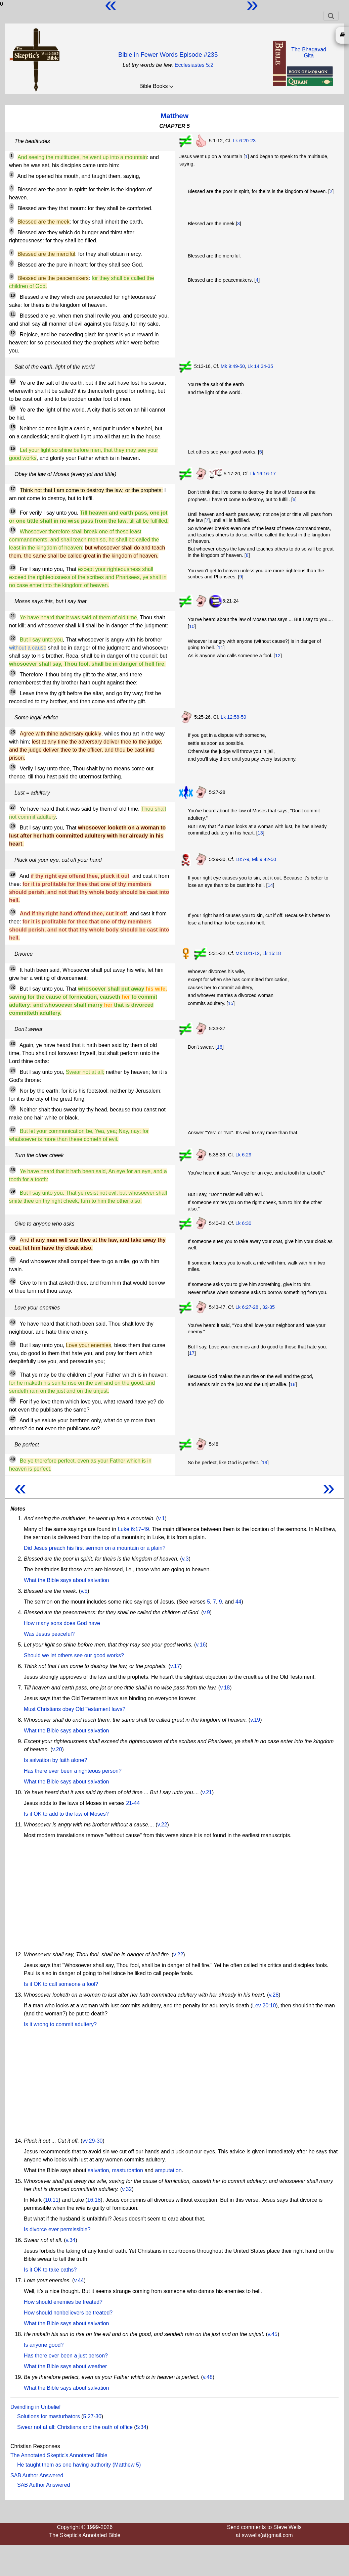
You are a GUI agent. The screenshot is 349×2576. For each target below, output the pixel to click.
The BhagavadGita (308, 52)
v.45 (272, 2334)
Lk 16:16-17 (263, 473)
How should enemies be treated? (63, 2302)
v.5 (84, 1591)
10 (12, 295)
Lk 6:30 (243, 1223)
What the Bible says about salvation (66, 1580)
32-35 (268, 1307)
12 (12, 333)
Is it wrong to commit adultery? (60, 2024)
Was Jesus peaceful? (49, 1634)
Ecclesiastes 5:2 (194, 65)
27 (12, 807)
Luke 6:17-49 (133, 1529)
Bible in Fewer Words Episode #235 (168, 54)
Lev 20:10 (264, 2005)
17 (12, 488)
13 (12, 381)
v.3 (185, 1559)
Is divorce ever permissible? (57, 2229)
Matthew (174, 116)
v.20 (57, 1749)
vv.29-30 (92, 2141)
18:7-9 (242, 859)
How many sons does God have (62, 1623)
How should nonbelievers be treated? (68, 2313)
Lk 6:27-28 (246, 1307)
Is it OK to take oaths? (50, 2270)
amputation (168, 2170)
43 (12, 1322)
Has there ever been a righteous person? (73, 1771)
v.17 (175, 1666)
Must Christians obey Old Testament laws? (74, 1709)
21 (12, 616)
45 (12, 1373)
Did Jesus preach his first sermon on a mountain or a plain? (95, 1548)
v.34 (71, 2240)
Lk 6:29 (243, 1154)
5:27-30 (92, 2416)
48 (12, 1459)
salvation (98, 2170)
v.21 (207, 1792)
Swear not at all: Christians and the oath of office (75, 2427)
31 (12, 968)
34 (12, 1070)
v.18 (225, 1687)
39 (12, 1191)
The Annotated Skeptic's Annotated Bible (58, 2455)
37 (12, 1129)
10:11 (51, 2200)
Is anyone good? (43, 2345)
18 (12, 511)
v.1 (161, 1518)
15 (12, 427)
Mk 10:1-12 (247, 953)
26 (12, 767)
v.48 (208, 2377)
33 (12, 1043)
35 (12, 1089)
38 (12, 1169)
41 (12, 1259)
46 (12, 1400)
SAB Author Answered (36, 2475)
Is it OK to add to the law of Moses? (66, 1814)
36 (12, 1108)
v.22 (162, 1824)
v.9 (206, 1612)
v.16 (201, 1645)
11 (12, 314)
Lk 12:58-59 (233, 717)
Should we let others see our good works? (74, 1655)
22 (12, 638)
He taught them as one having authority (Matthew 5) (79, 2465)
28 (12, 826)
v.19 (255, 1720)
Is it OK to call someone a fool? (61, 1984)
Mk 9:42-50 (264, 859)
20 (12, 567)
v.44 (79, 2280)
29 (12, 874)
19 (12, 530)
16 (12, 448)
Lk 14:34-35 (260, 366)
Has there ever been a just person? (66, 2355)
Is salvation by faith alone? (55, 1760)
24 (12, 691)
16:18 (94, 2200)
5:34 (141, 2427)
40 (12, 1238)
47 (12, 1419)
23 (12, 673)
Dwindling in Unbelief (35, 2407)
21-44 (133, 1803)
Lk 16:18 (271, 953)
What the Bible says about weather (65, 2366)
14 (12, 408)
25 (12, 732)
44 (12, 1343)
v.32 (127, 2189)
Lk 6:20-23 (244, 140)
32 (12, 987)
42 (12, 1281)
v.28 (273, 1995)
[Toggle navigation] (331, 16)
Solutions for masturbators (48, 2416)
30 (12, 912)
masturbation (127, 2170)
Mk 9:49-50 (233, 366)
